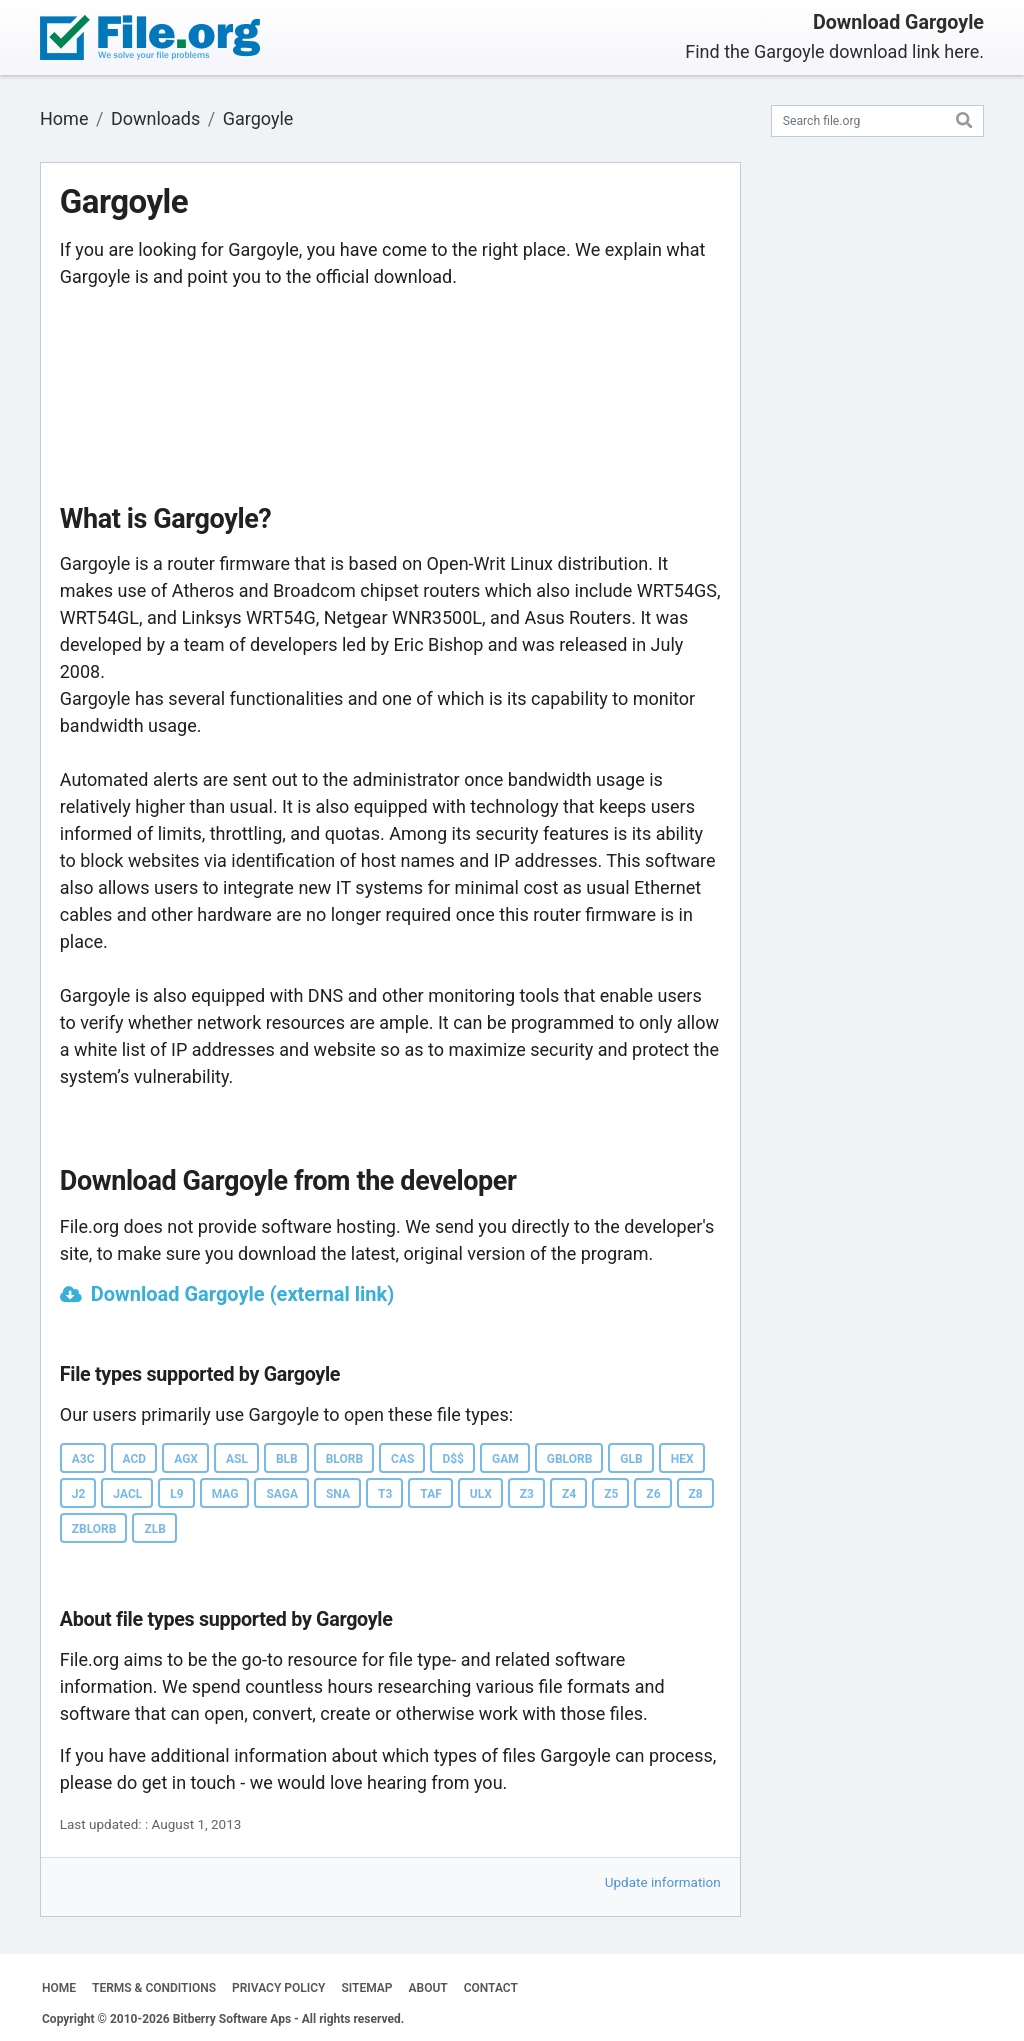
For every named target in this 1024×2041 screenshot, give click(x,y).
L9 (176, 1494)
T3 (385, 1494)
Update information (663, 1882)
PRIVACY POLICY (278, 1988)
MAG (225, 1494)
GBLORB (570, 1459)
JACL (127, 1494)
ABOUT (428, 1988)
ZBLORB (94, 1529)
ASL (237, 1459)
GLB (631, 1459)
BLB (287, 1459)
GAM (505, 1459)
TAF (430, 1494)
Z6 (653, 1494)
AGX (186, 1459)
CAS (402, 1459)
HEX (682, 1459)
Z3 (527, 1494)
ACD (135, 1459)
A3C (83, 1459)
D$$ (453, 1459)
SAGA (282, 1494)
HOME (59, 1988)
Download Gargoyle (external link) (242, 1294)
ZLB (154, 1529)
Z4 (569, 1494)
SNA (338, 1494)
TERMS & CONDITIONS (154, 1988)
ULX (481, 1494)
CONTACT (491, 1988)
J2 (79, 1494)
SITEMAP (366, 1988)
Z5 (611, 1494)
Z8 (696, 1494)
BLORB (344, 1459)
